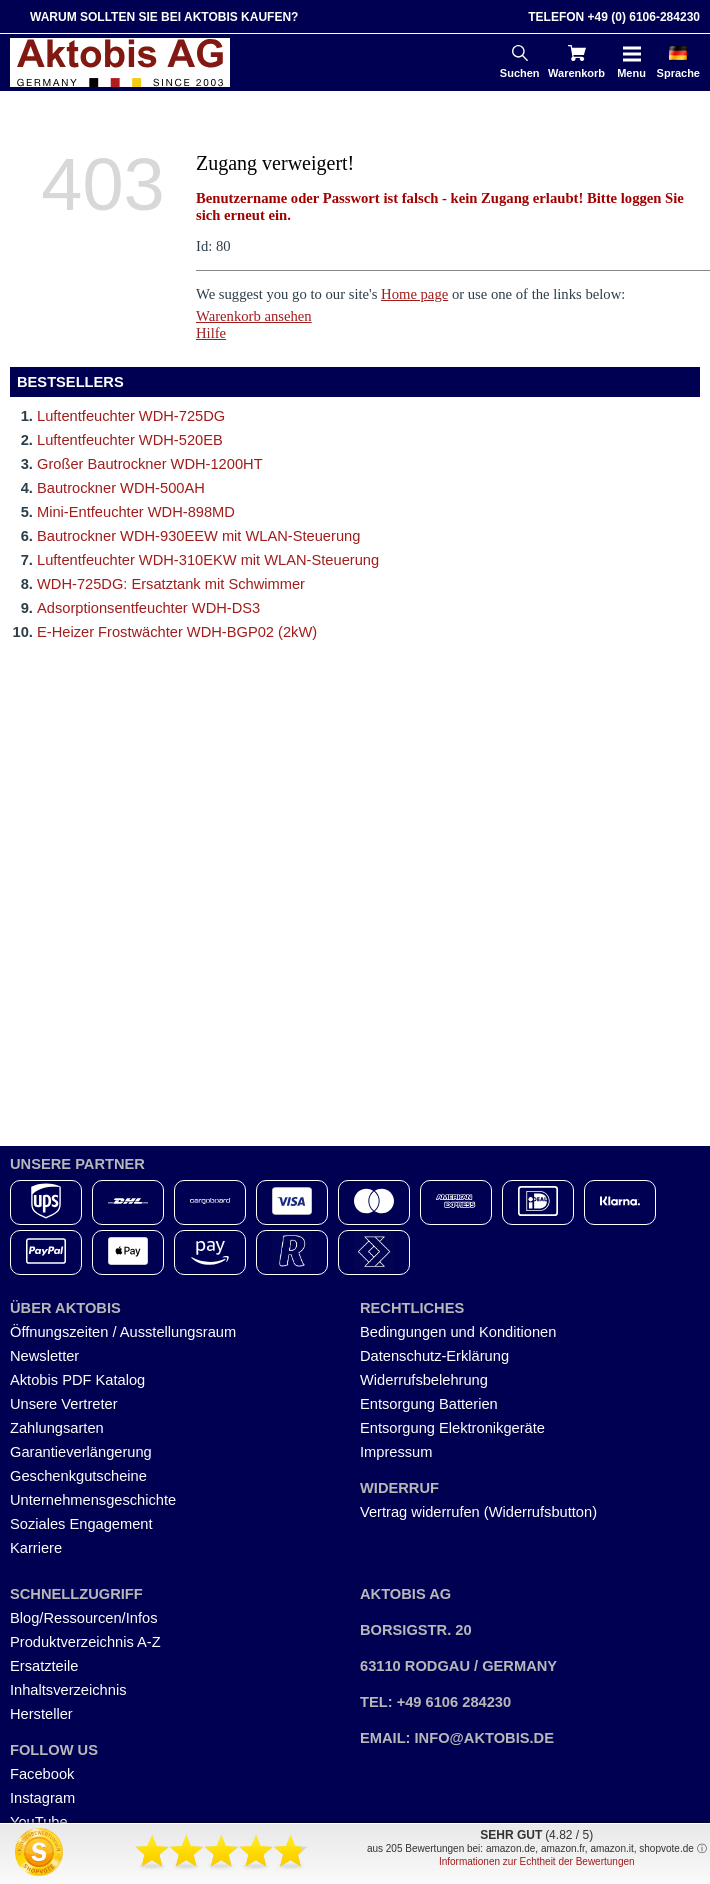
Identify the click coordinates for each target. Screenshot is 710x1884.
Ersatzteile (44, 1666)
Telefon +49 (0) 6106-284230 (614, 17)
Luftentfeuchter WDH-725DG (131, 416)
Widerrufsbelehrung (424, 1380)
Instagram (42, 1798)
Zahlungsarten (57, 1428)
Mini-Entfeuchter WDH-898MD (136, 512)
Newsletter (44, 1356)
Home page (414, 294)
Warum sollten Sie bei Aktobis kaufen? (164, 17)
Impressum (396, 1452)
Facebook (42, 1774)
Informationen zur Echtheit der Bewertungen (537, 1861)
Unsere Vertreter (64, 1404)
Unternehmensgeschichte (93, 1500)
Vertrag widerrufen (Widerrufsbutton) (478, 1512)
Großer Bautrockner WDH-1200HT (150, 464)
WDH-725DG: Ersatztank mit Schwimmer (171, 584)
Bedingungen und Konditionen (458, 1332)
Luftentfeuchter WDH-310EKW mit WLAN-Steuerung (208, 560)
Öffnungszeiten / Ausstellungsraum (123, 1332)
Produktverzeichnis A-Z (85, 1642)
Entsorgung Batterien (429, 1404)
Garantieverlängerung (81, 1452)
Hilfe (211, 333)
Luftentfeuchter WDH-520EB (130, 440)
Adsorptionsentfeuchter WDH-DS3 (148, 608)
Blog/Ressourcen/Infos (83, 1618)
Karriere (36, 1548)
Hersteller (41, 1714)
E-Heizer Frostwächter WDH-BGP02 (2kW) (177, 632)
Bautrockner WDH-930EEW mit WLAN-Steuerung (198, 536)
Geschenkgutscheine (78, 1476)
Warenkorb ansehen (254, 316)
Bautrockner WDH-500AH (121, 488)
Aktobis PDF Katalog (77, 1380)
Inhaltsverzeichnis (68, 1690)
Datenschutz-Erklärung (434, 1356)
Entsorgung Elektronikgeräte (452, 1428)
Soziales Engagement (81, 1524)
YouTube (39, 1822)
